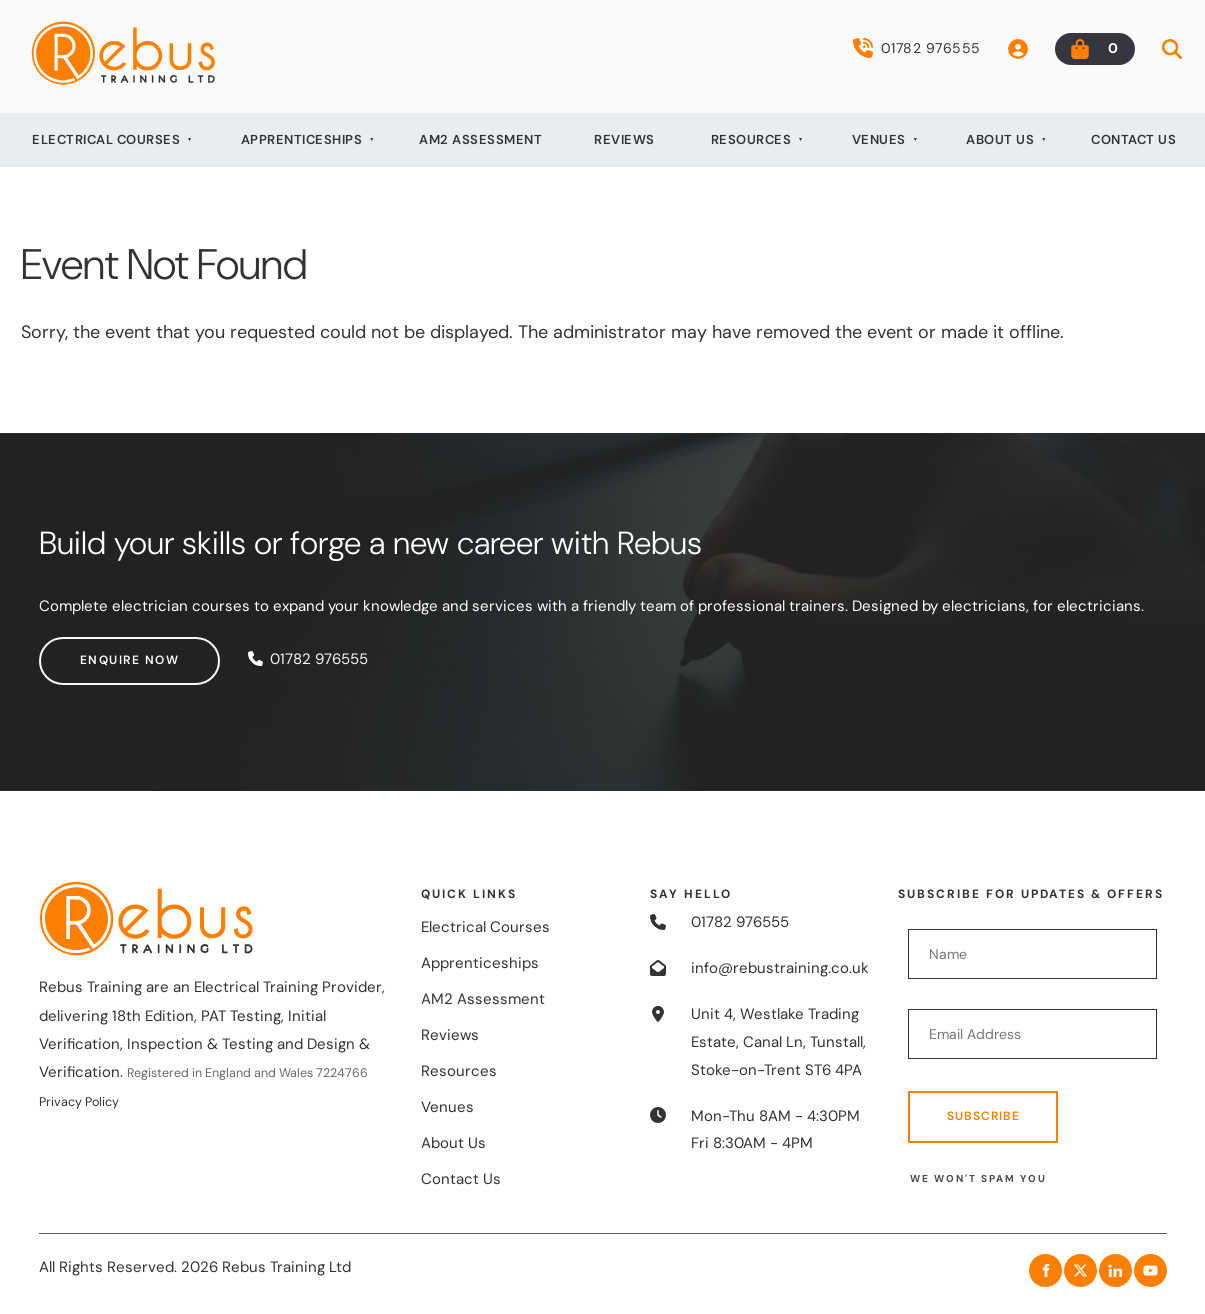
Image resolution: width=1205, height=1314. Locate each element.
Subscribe (983, 1116)
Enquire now (89, 650)
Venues (879, 139)
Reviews (624, 139)
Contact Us (1133, 139)
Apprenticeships (302, 139)
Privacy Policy (79, 1102)
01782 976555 (917, 48)
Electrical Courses (106, 139)
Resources (751, 139)
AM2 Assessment (480, 139)
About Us (1000, 139)
